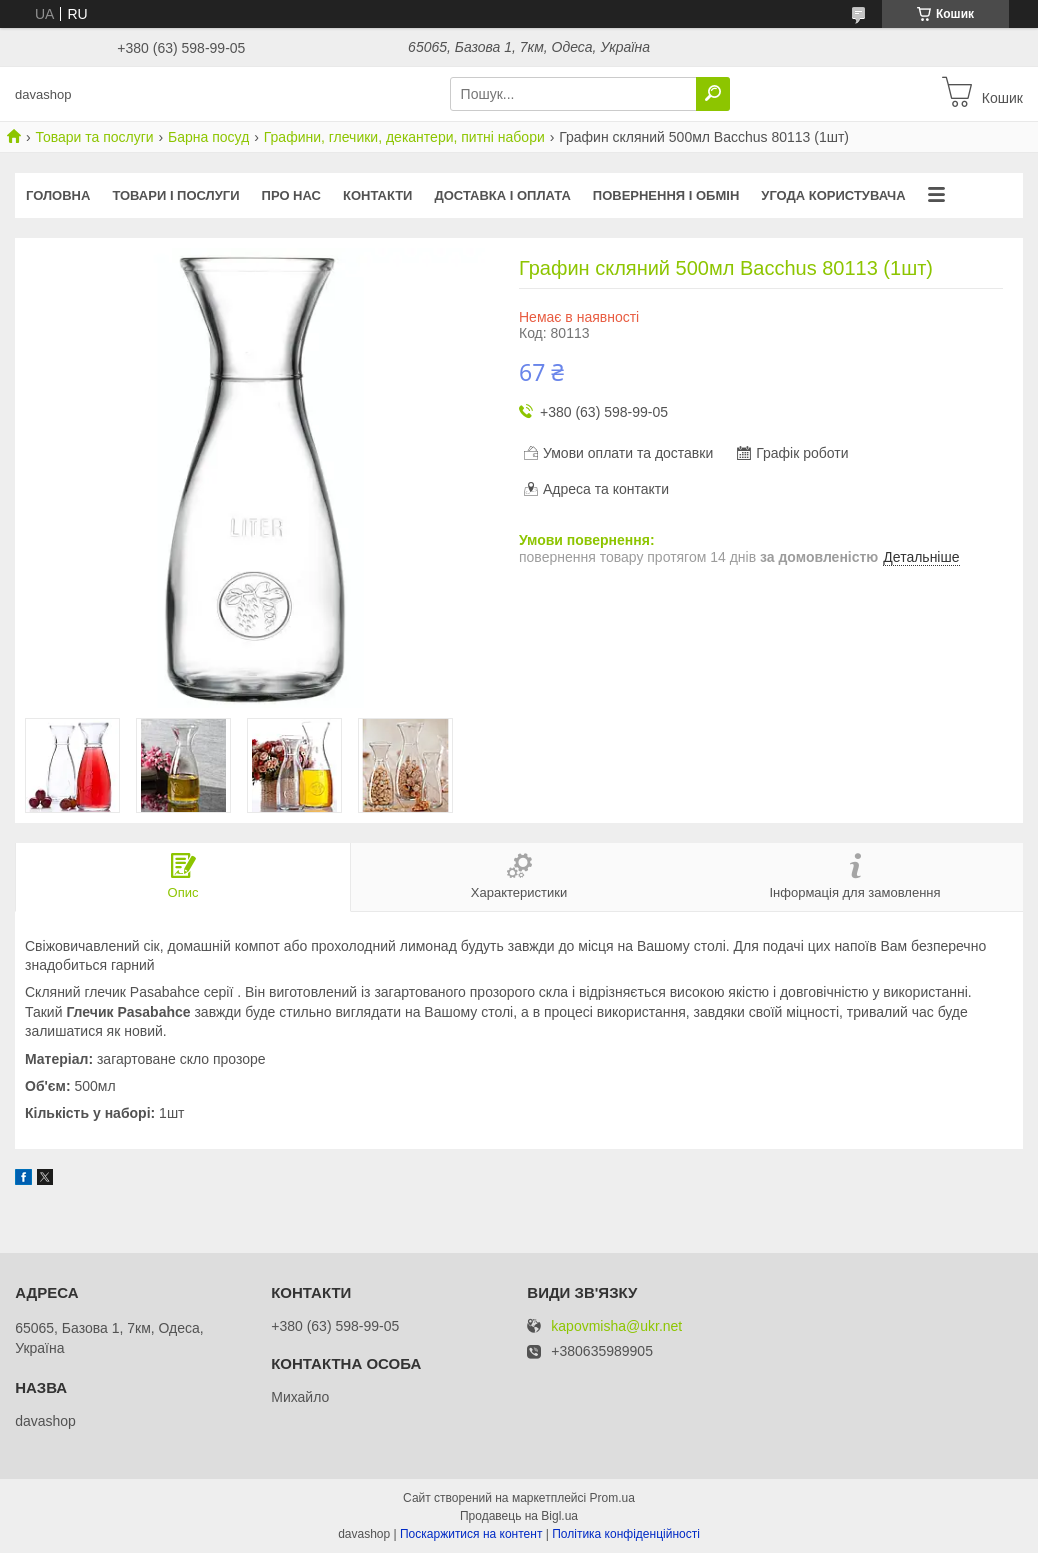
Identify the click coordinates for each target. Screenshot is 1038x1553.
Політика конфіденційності (626, 1534)
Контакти (378, 195)
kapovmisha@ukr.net (616, 1326)
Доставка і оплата (502, 195)
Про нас (291, 195)
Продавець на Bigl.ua (519, 1516)
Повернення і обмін (666, 195)
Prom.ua (612, 1498)
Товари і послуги (175, 195)
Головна (58, 195)
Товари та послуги (94, 137)
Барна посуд (208, 137)
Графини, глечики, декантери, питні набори (404, 137)
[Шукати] (713, 94)
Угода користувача (833, 195)
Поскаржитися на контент (471, 1534)
